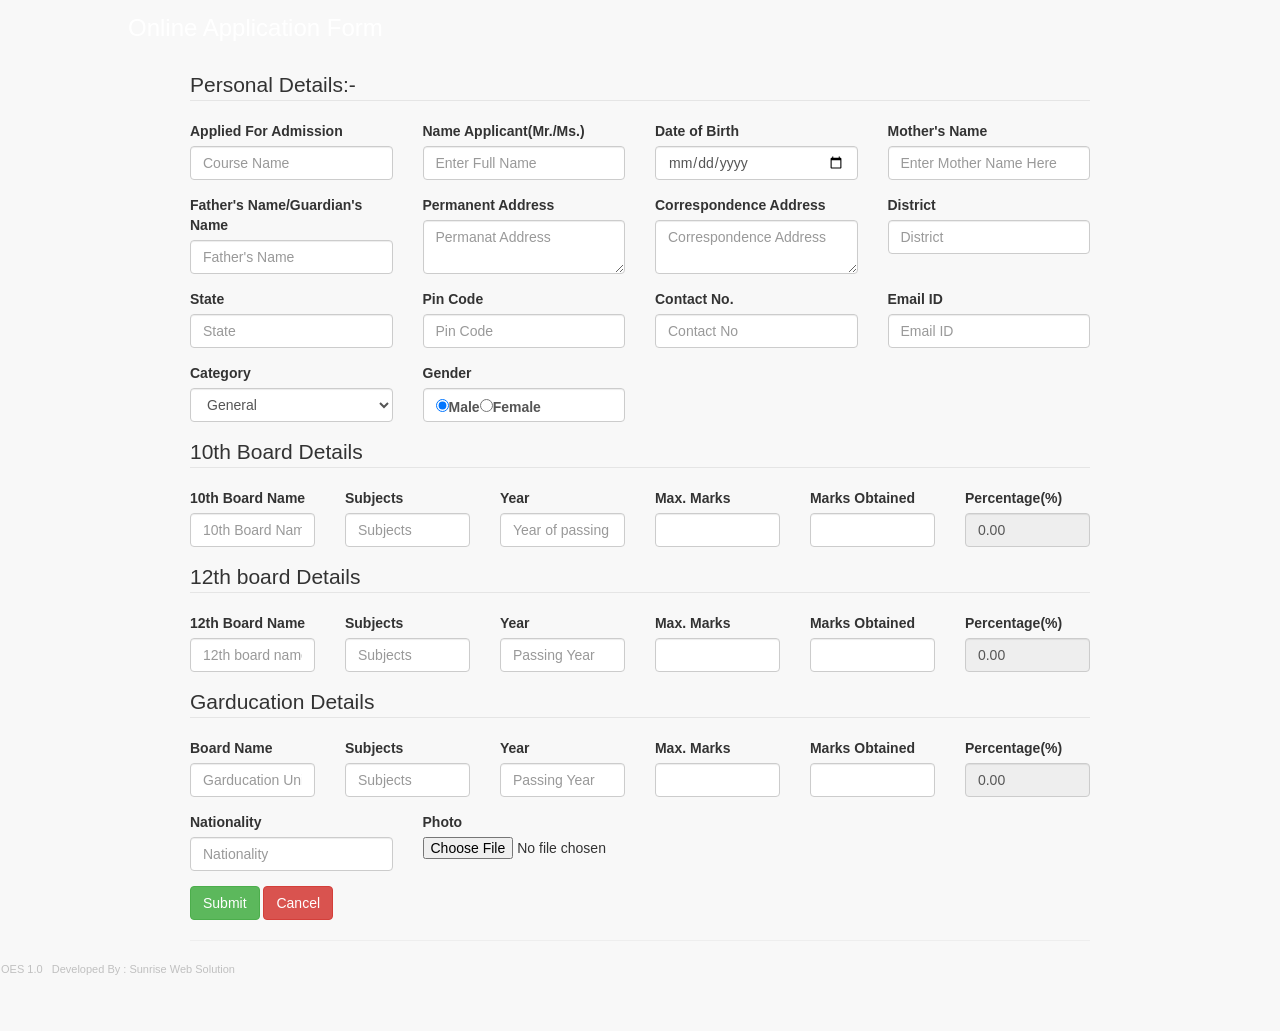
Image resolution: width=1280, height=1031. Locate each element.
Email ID (915, 299)
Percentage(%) (1013, 498)
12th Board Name (247, 623)
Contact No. (694, 299)
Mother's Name (938, 131)
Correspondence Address (740, 205)
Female (517, 407)
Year (515, 498)
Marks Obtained (862, 498)
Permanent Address (489, 205)
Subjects (374, 498)
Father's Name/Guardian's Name (276, 215)
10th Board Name (247, 498)
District (912, 205)
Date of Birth (697, 131)
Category (220, 373)
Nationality (226, 822)
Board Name (231, 748)
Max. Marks (692, 498)
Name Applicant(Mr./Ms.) (504, 131)
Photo (443, 822)
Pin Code (453, 299)
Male (464, 407)
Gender (447, 373)
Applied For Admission (266, 131)
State (207, 299)
